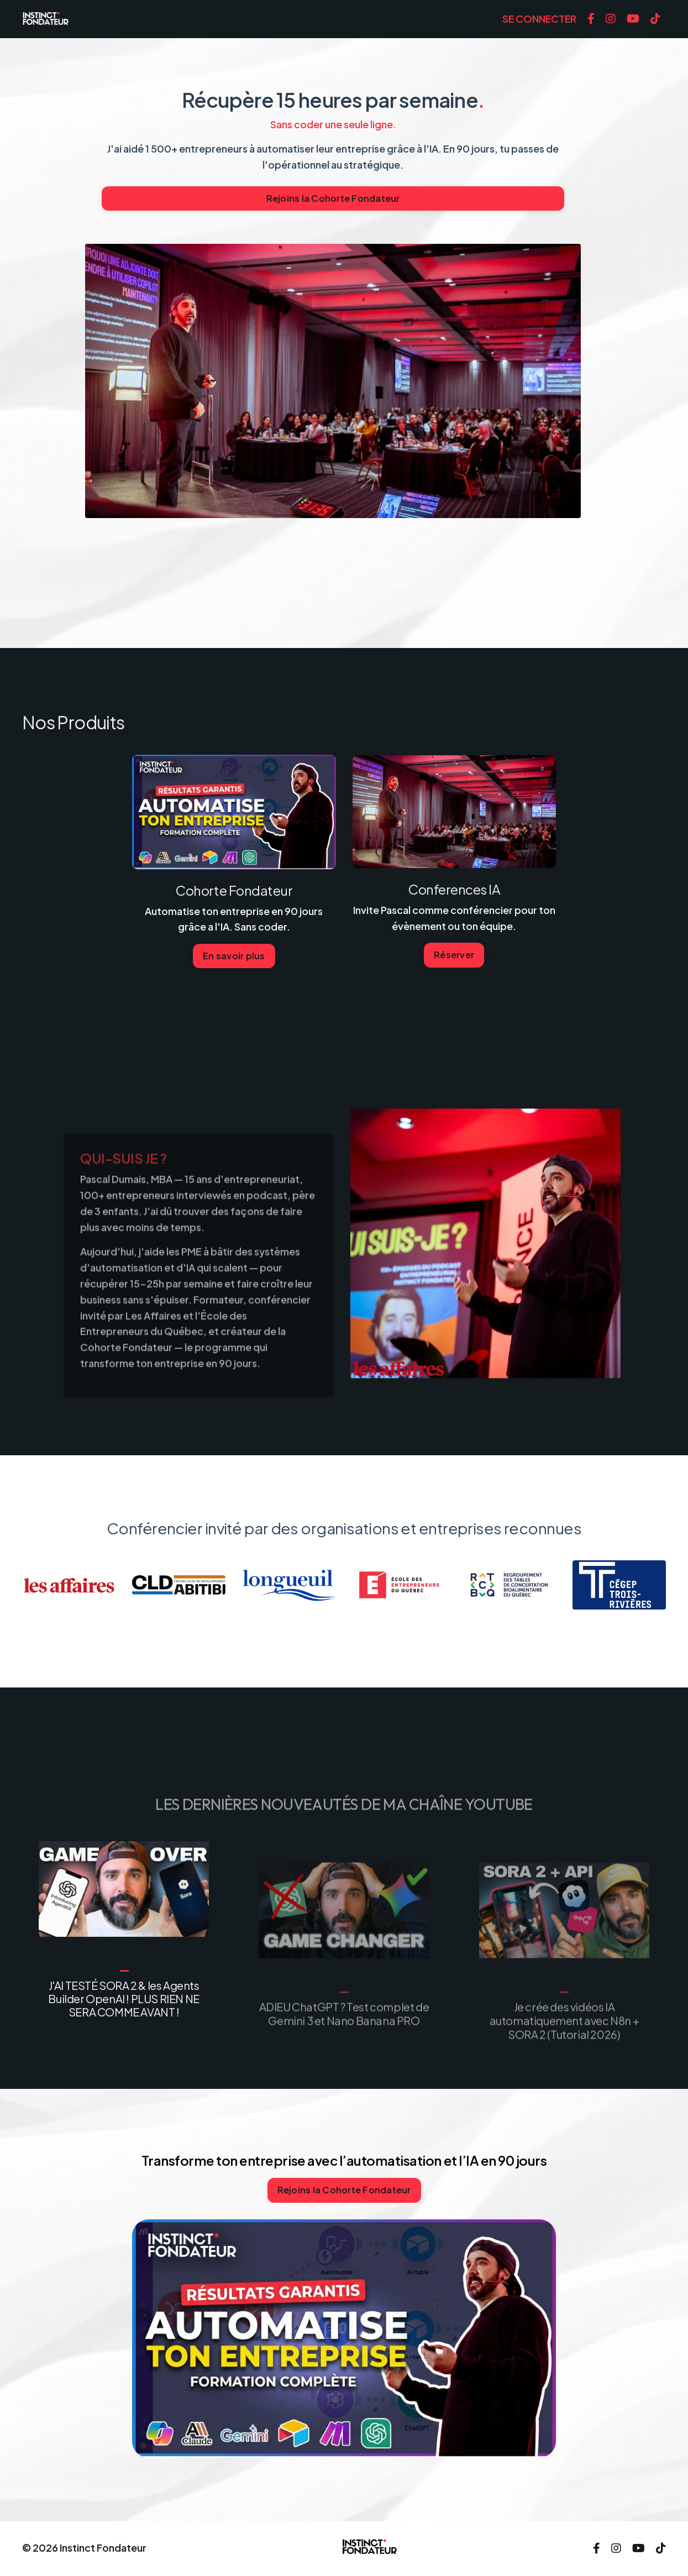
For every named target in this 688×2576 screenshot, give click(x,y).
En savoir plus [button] (234, 956)
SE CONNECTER (538, 18)
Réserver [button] (454, 955)
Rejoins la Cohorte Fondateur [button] (333, 198)
